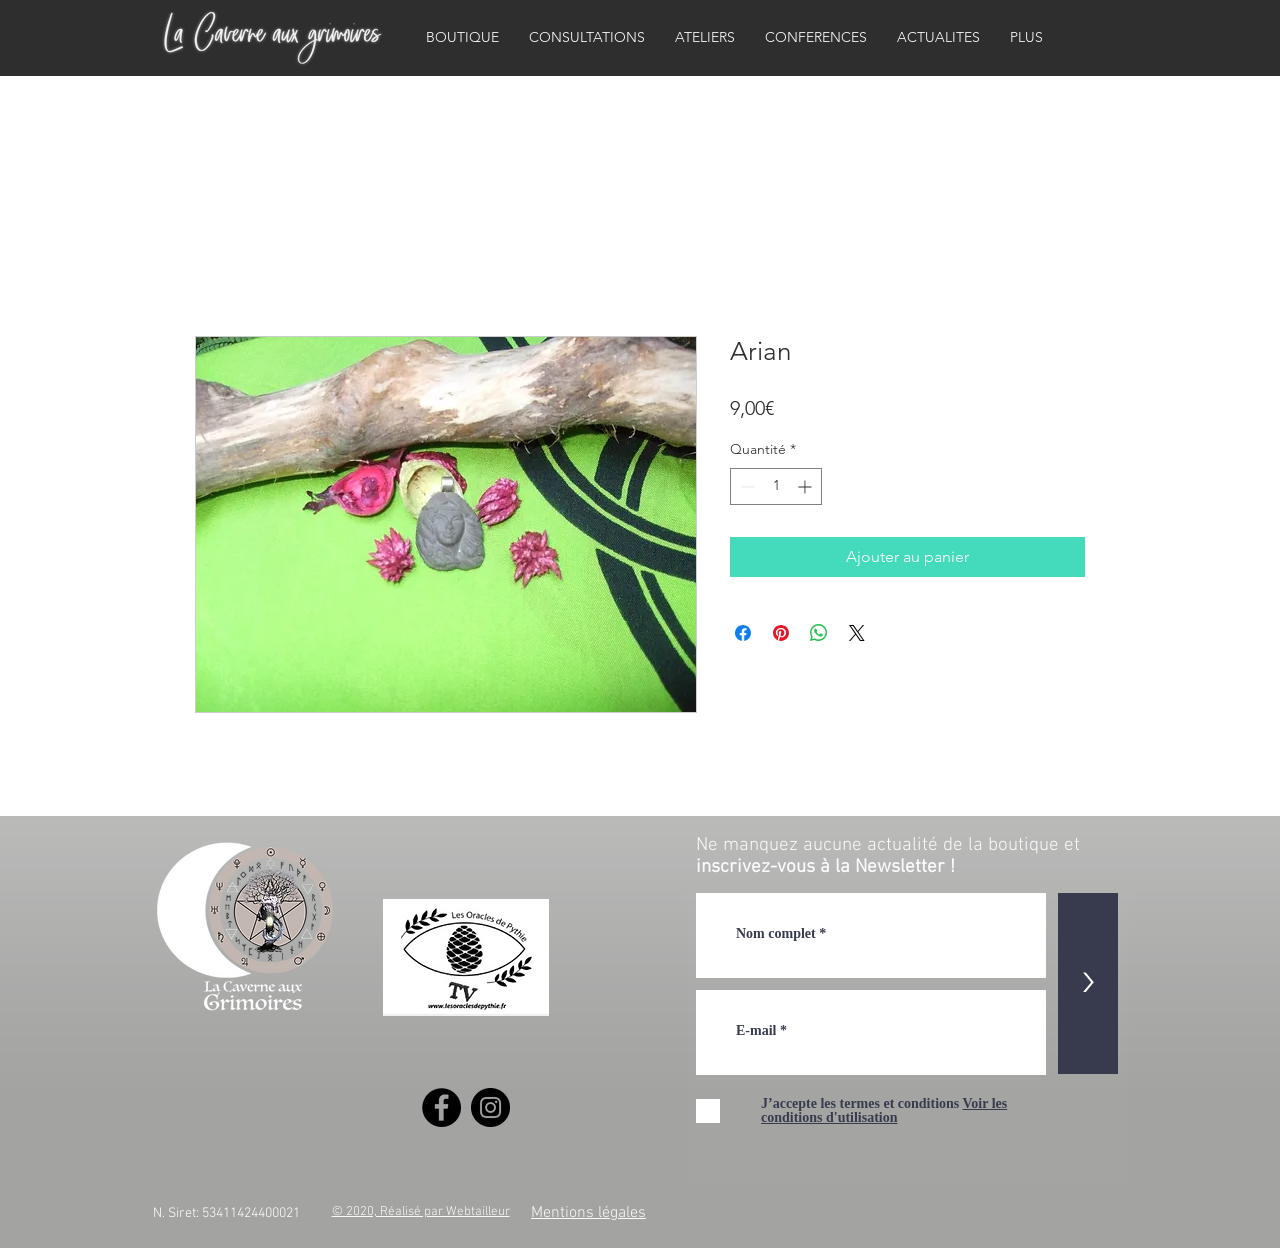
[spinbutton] (776, 486)
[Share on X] (857, 633)
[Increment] (806, 486)
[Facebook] (441, 1107)
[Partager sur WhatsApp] (819, 633)
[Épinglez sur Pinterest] (781, 633)
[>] (1088, 983)
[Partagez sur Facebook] (743, 633)
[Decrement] (745, 486)
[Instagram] (490, 1107)
